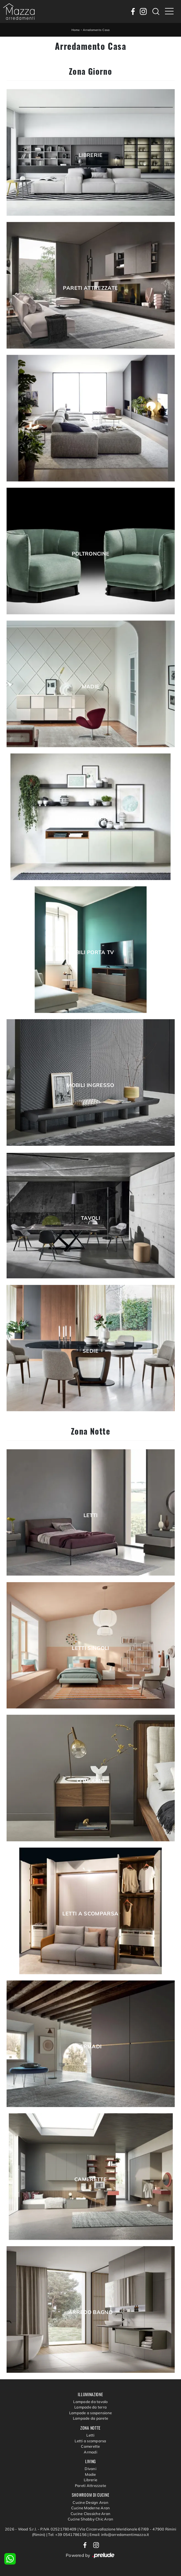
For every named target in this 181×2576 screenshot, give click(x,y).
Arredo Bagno (90, 2312)
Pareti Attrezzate (90, 288)
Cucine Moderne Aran (90, 2508)
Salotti (90, 421)
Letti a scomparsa (90, 1914)
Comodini (90, 1781)
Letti (90, 1515)
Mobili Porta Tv (90, 952)
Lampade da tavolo (90, 2401)
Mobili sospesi (90, 819)
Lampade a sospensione (90, 2412)
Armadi (90, 2046)
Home (75, 30)
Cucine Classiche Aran (90, 2513)
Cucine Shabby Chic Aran (91, 2519)
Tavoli (90, 1218)
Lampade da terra (90, 2407)
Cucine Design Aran (90, 2502)
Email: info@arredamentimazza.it (119, 2534)
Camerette (90, 2179)
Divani (90, 2468)
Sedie (90, 1351)
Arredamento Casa (96, 30)
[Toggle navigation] (169, 11)
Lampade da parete (90, 2418)
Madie (91, 687)
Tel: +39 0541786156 (67, 2534)
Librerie (90, 155)
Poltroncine (91, 554)
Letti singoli (90, 1648)
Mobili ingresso (90, 1085)
